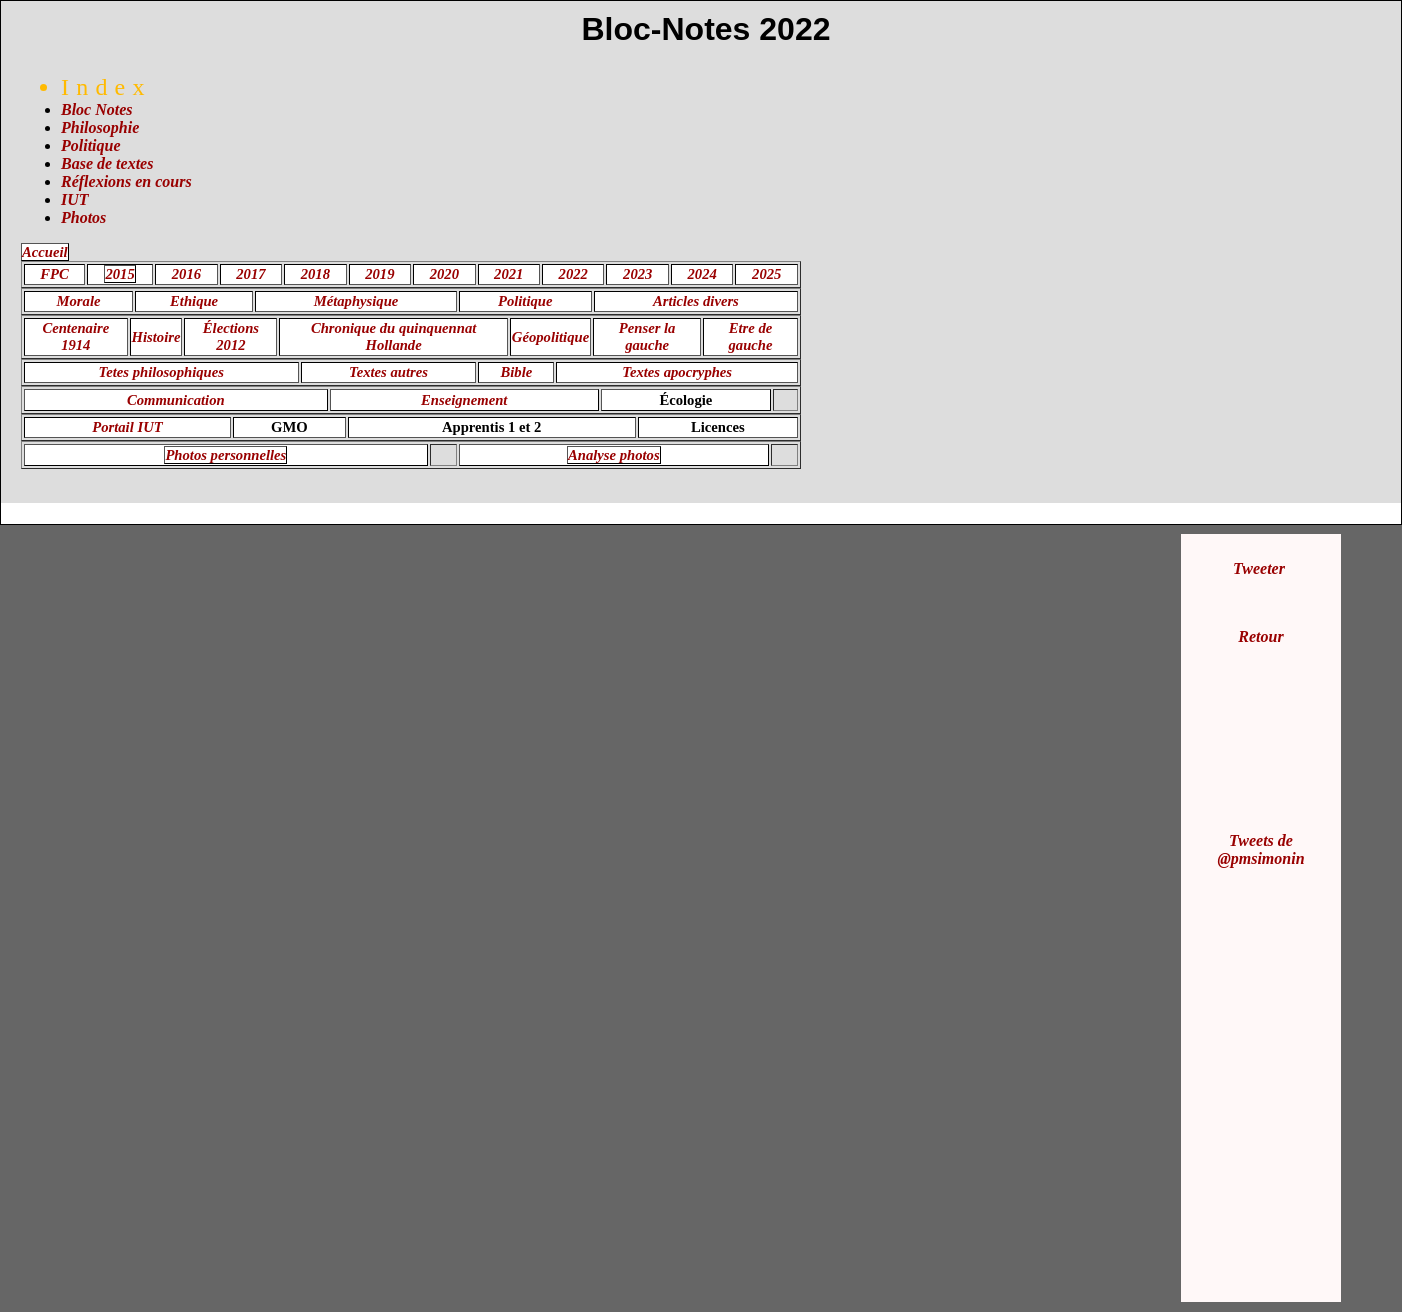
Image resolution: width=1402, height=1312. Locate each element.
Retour (1260, 636)
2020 (444, 274)
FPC (54, 274)
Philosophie (100, 127)
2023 (637, 274)
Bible (517, 372)
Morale (79, 301)
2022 (573, 274)
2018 (315, 274)
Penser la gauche (647, 336)
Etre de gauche (751, 336)
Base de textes (107, 163)
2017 (250, 274)
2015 (119, 274)
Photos (83, 217)
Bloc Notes (97, 109)
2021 (508, 274)
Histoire (156, 337)
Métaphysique (356, 301)
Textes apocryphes (677, 372)
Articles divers (696, 301)
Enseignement (464, 400)
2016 (186, 274)
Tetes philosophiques (161, 372)
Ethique (194, 301)
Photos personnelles (225, 455)
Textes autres (388, 372)
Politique (91, 145)
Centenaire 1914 (75, 336)
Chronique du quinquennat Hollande (393, 336)
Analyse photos (614, 455)
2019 (379, 274)
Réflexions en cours (126, 181)
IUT (75, 199)
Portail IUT (127, 427)
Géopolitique (550, 337)
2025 (766, 274)
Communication (176, 400)
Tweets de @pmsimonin (1260, 849)
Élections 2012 (231, 336)
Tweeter (1259, 568)
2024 (702, 274)
